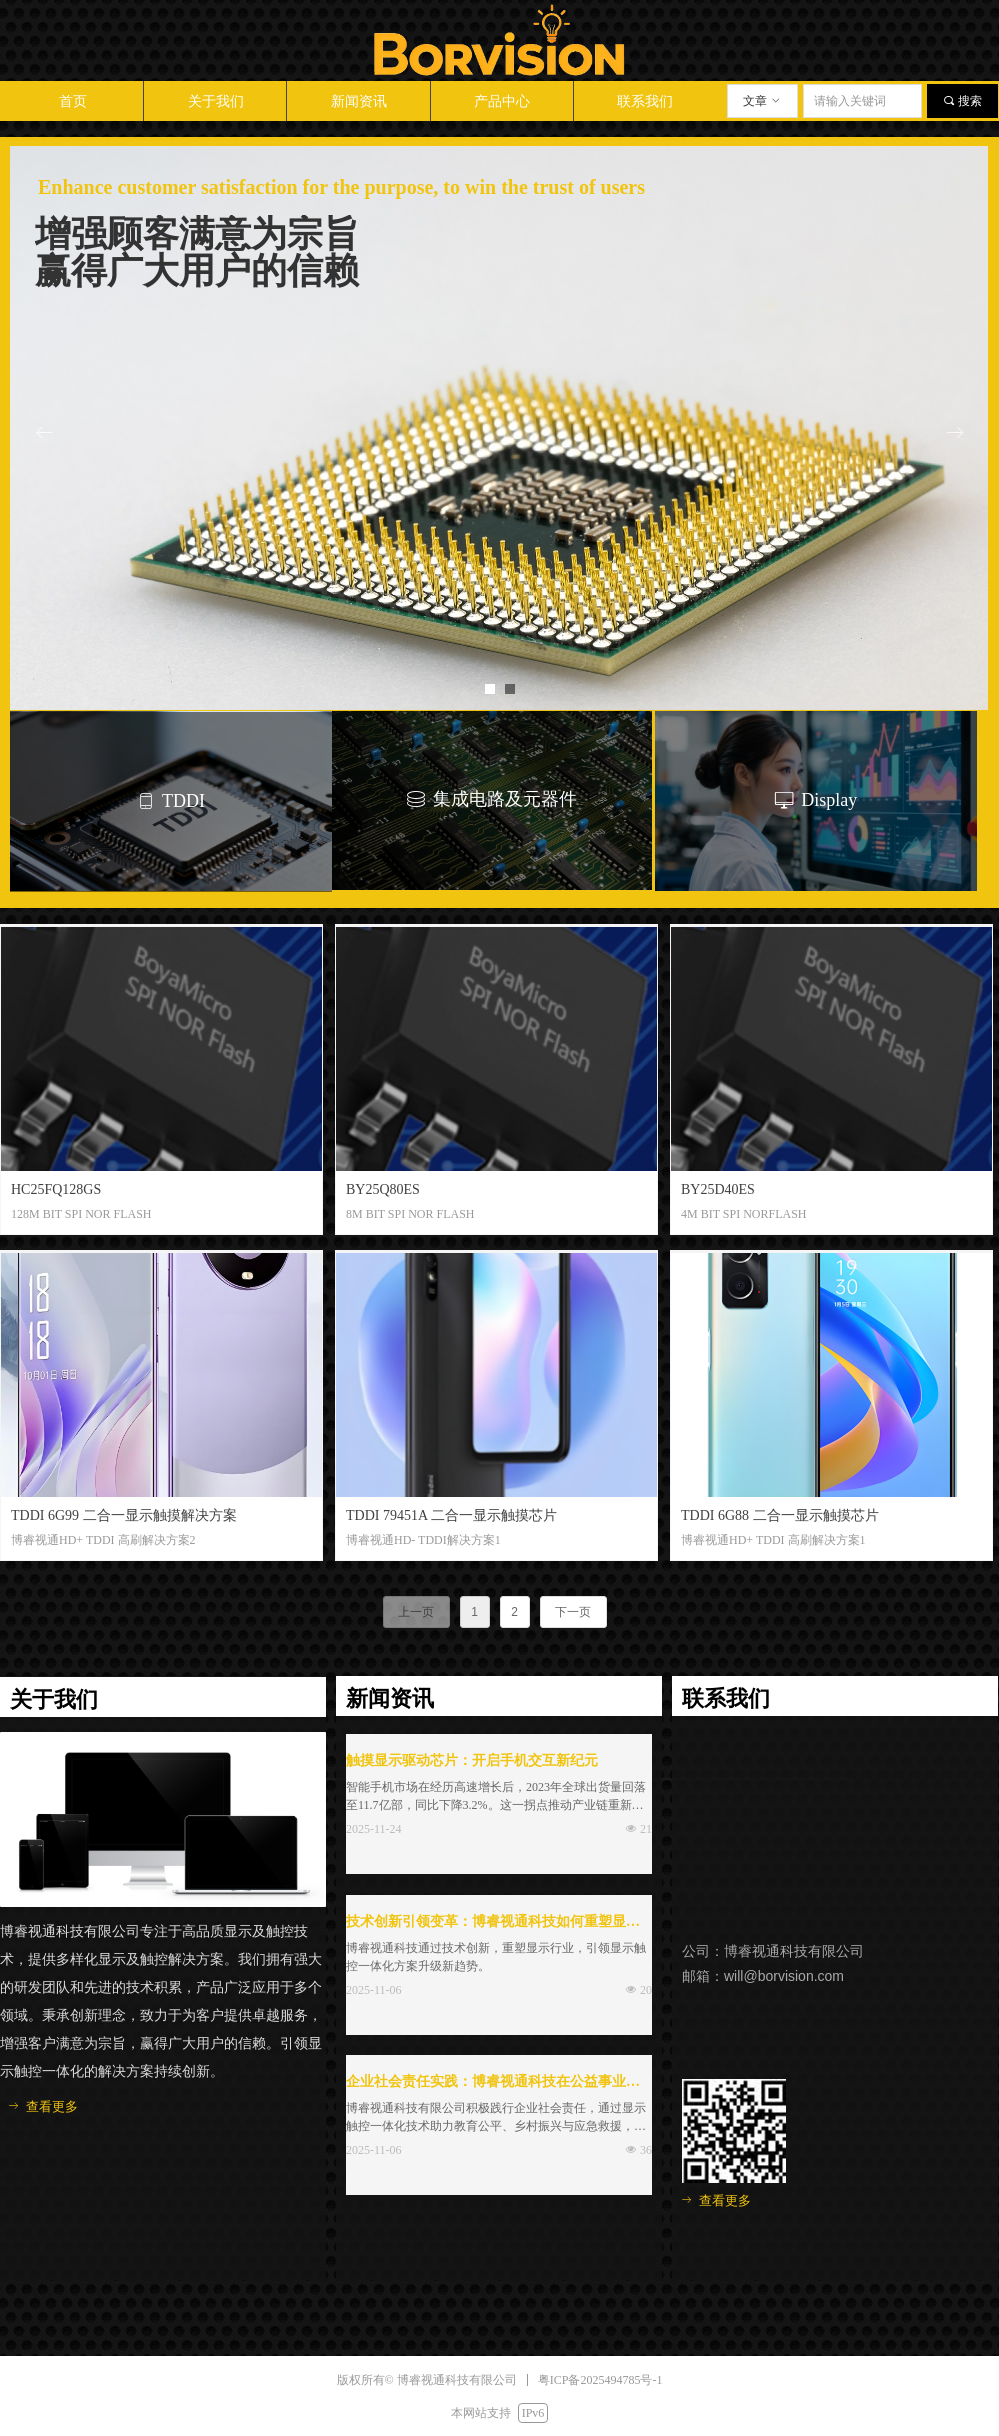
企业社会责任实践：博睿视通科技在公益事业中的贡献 (493, 2084)
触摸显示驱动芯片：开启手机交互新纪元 (472, 1760)
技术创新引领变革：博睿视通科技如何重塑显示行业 (493, 1924)
